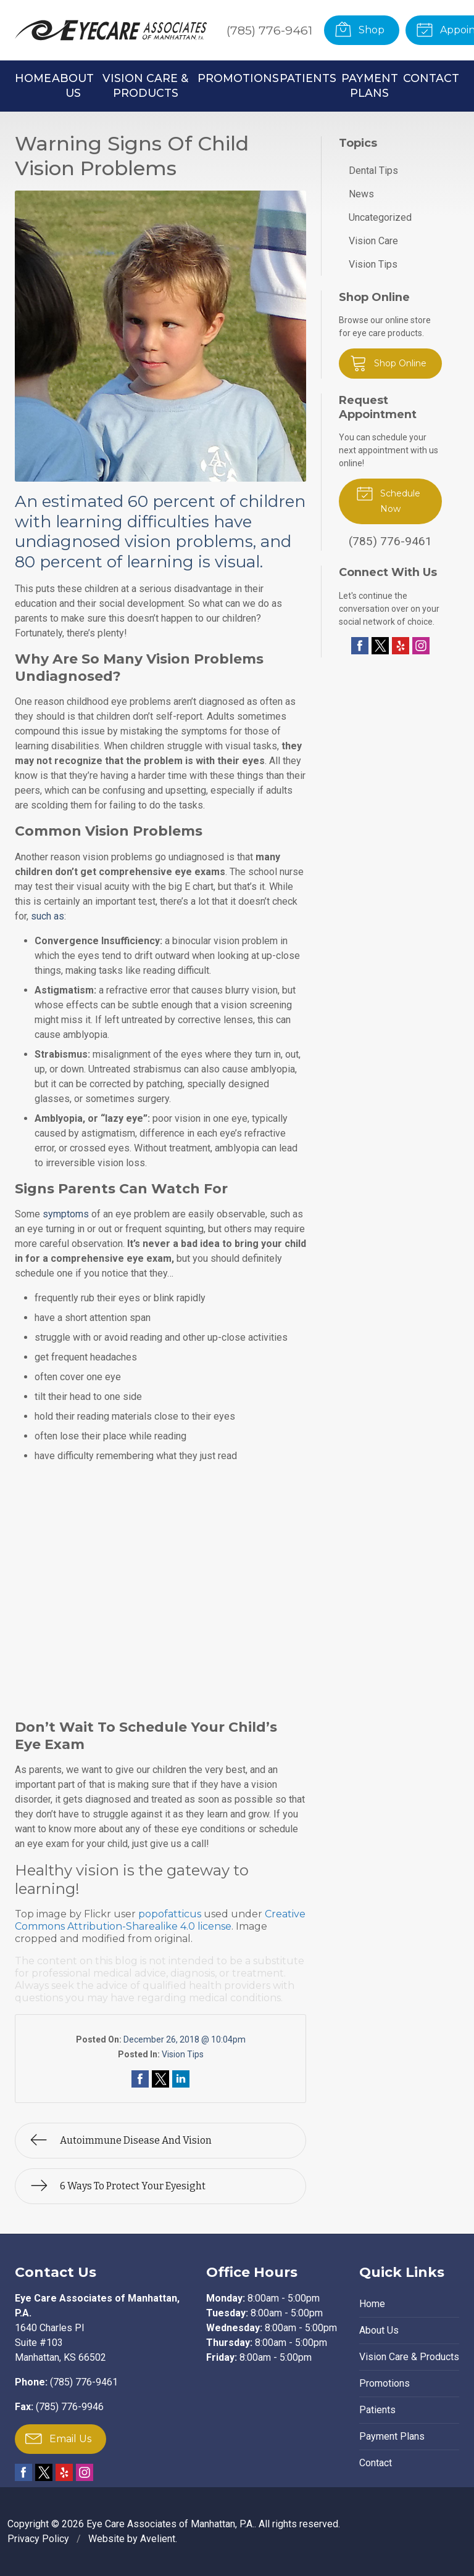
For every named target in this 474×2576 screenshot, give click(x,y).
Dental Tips (373, 170)
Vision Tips (183, 2054)
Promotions (238, 78)
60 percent (171, 501)
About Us (73, 85)
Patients (308, 78)
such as (47, 916)
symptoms (66, 1214)
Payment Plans (369, 85)
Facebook (359, 645)
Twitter (380, 645)
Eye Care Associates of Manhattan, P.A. (170, 2524)
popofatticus (169, 1914)
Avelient (157, 2539)
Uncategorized (380, 217)
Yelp (400, 645)
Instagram (421, 645)
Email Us (58, 2437)
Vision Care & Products (145, 85)
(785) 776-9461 (269, 30)
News (361, 194)
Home (33, 78)
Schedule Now (388, 499)
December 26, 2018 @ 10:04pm (184, 2039)
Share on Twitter (160, 2079)
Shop (360, 29)
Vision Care (373, 241)
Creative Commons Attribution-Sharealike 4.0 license (160, 1920)
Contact (431, 78)
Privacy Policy (38, 2539)
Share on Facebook (140, 2079)
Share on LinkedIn (180, 2079)
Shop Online (388, 362)
